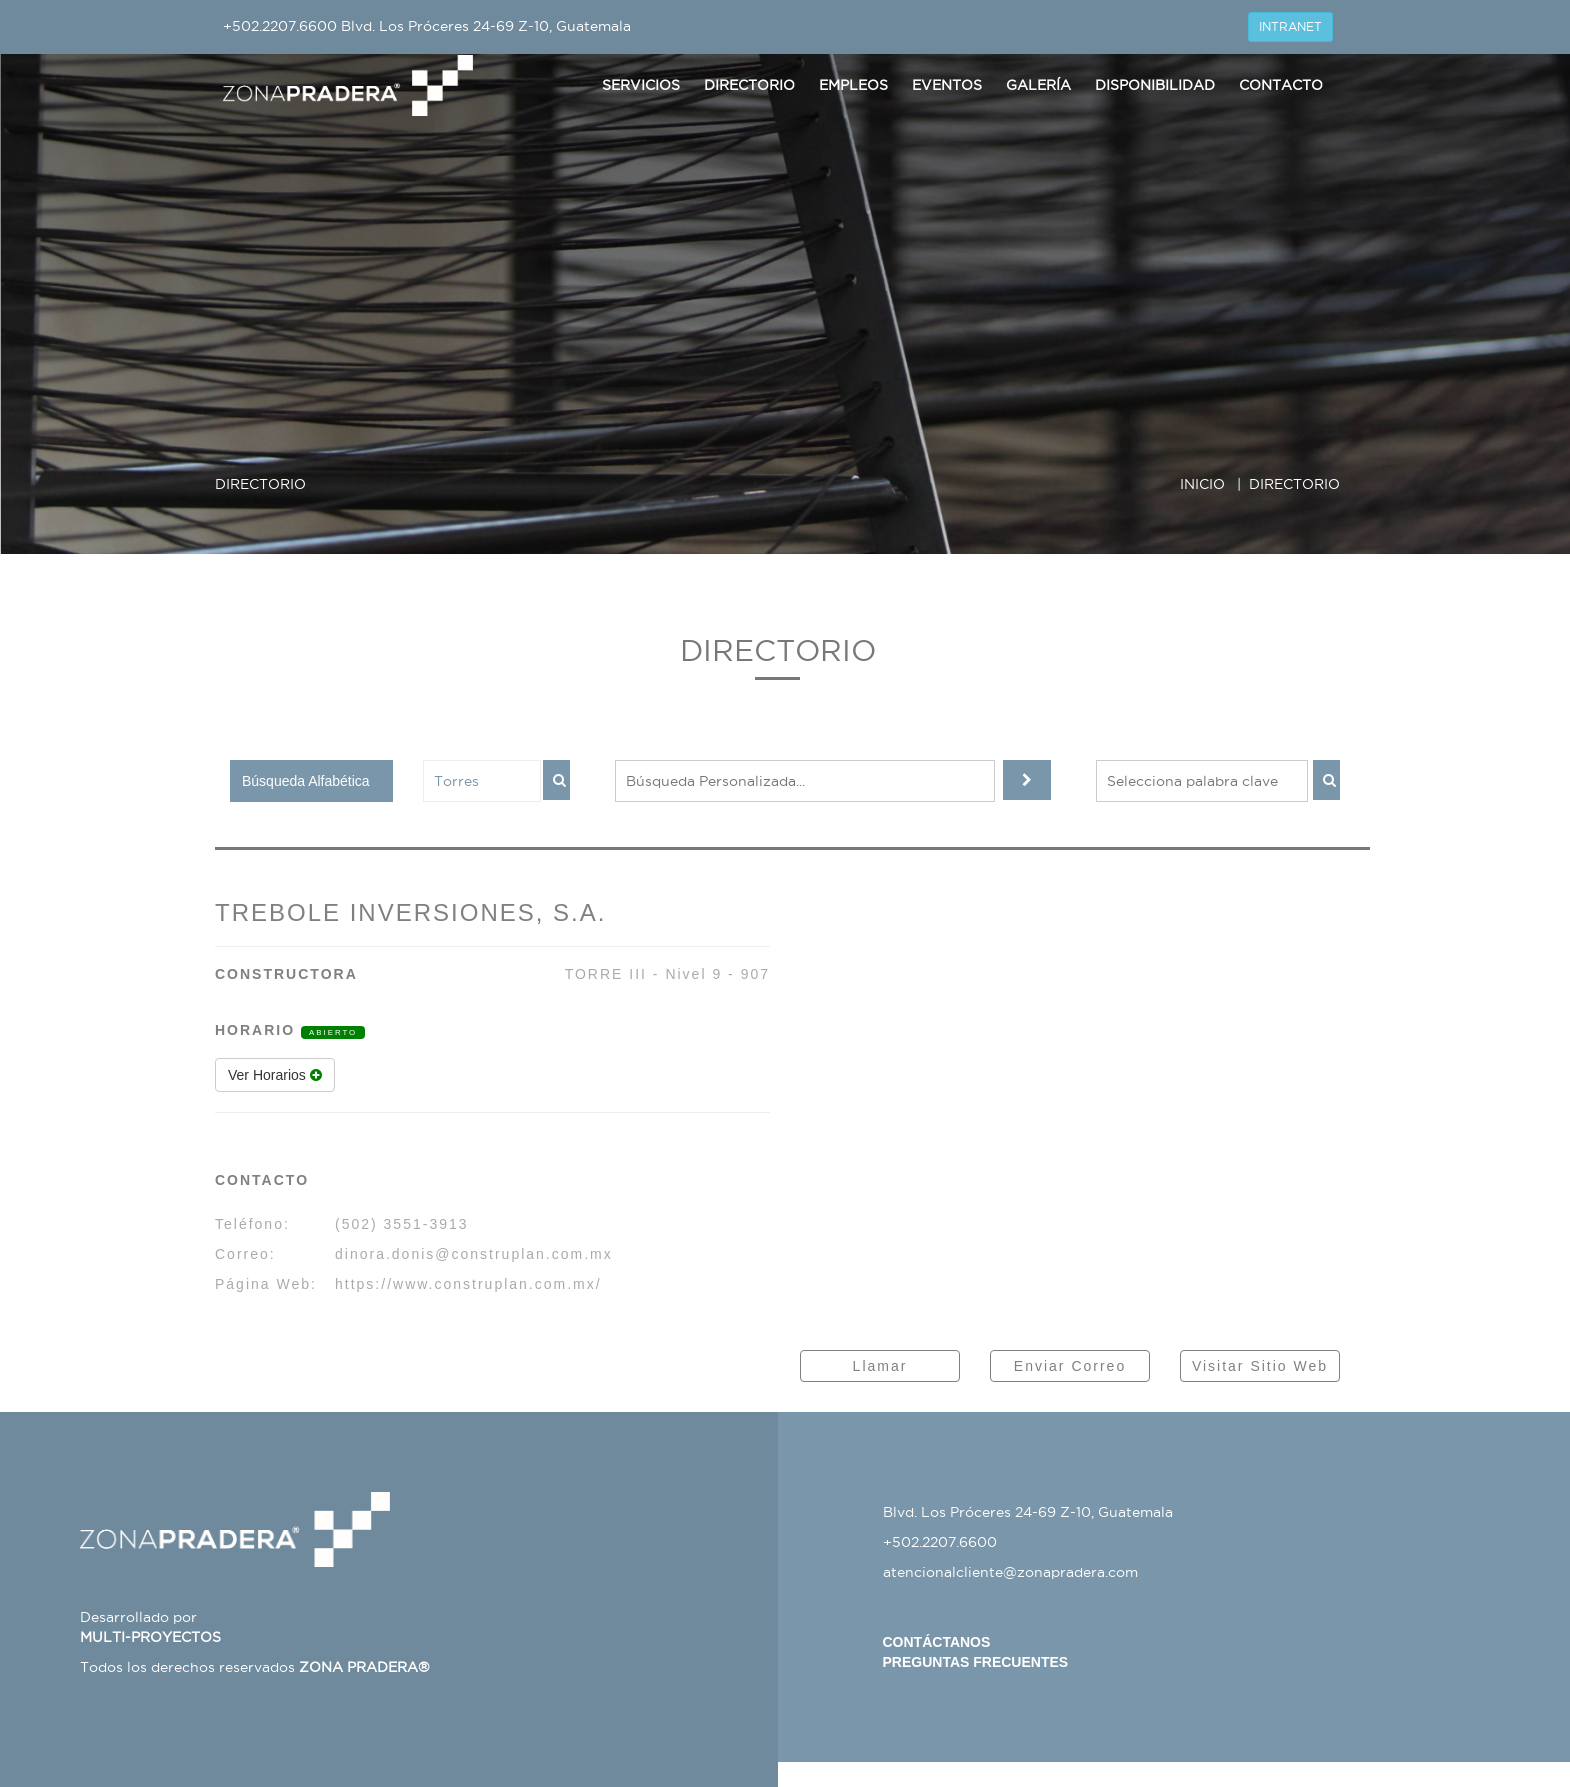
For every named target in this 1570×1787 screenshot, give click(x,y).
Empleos (853, 85)
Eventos (947, 85)
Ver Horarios (275, 1075)
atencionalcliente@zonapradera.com (1010, 1572)
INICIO (1202, 484)
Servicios (641, 85)
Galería (1038, 85)
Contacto (1281, 85)
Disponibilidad (1155, 85)
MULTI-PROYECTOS (150, 1637)
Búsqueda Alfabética (306, 781)
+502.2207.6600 (280, 26)
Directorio (749, 85)
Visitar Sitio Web (1260, 1366)
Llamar (880, 1366)
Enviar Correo (1070, 1366)
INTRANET (1290, 26)
